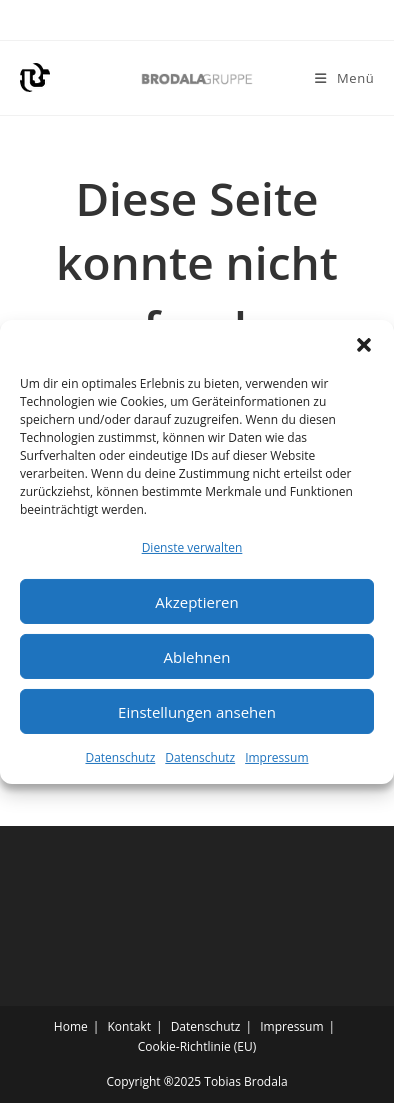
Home (71, 1026)
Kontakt (128, 1026)
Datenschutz (120, 763)
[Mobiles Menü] (344, 78)
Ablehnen (197, 662)
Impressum (276, 763)
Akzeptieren (196, 607)
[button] (364, 350)
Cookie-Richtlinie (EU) (197, 1046)
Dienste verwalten (192, 552)
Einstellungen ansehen (197, 717)
